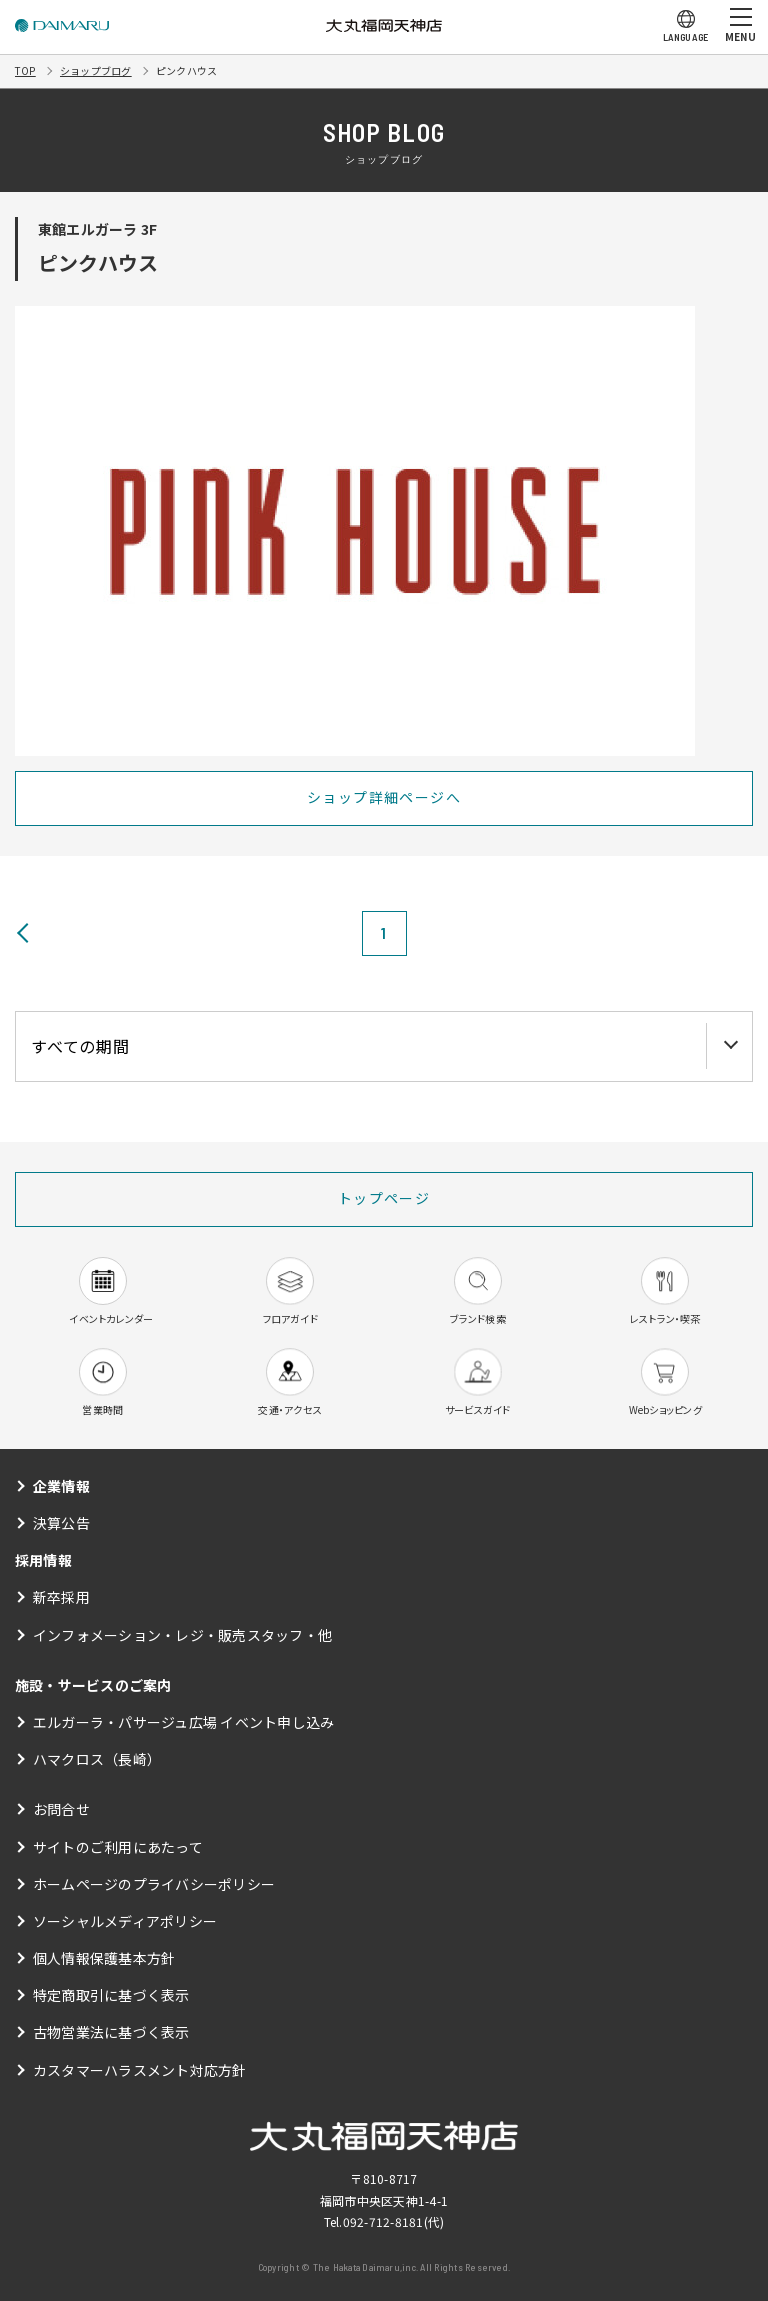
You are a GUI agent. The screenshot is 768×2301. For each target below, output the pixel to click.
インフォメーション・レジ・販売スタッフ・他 (182, 1635)
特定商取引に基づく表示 (111, 1995)
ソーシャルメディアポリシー (125, 1921)
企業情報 (61, 1486)
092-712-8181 (383, 2221)
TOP (25, 70)
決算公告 (61, 1523)
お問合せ (61, 1809)
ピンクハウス (186, 70)
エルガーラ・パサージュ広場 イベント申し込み (183, 1722)
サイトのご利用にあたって (118, 1847)
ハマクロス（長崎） (97, 1759)
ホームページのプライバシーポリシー (154, 1884)
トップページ (384, 1198)
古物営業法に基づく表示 (111, 2032)
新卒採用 (61, 1597)
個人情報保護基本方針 (104, 1958)
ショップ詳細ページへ (384, 797)
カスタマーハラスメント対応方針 (140, 2070)
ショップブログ (96, 70)
